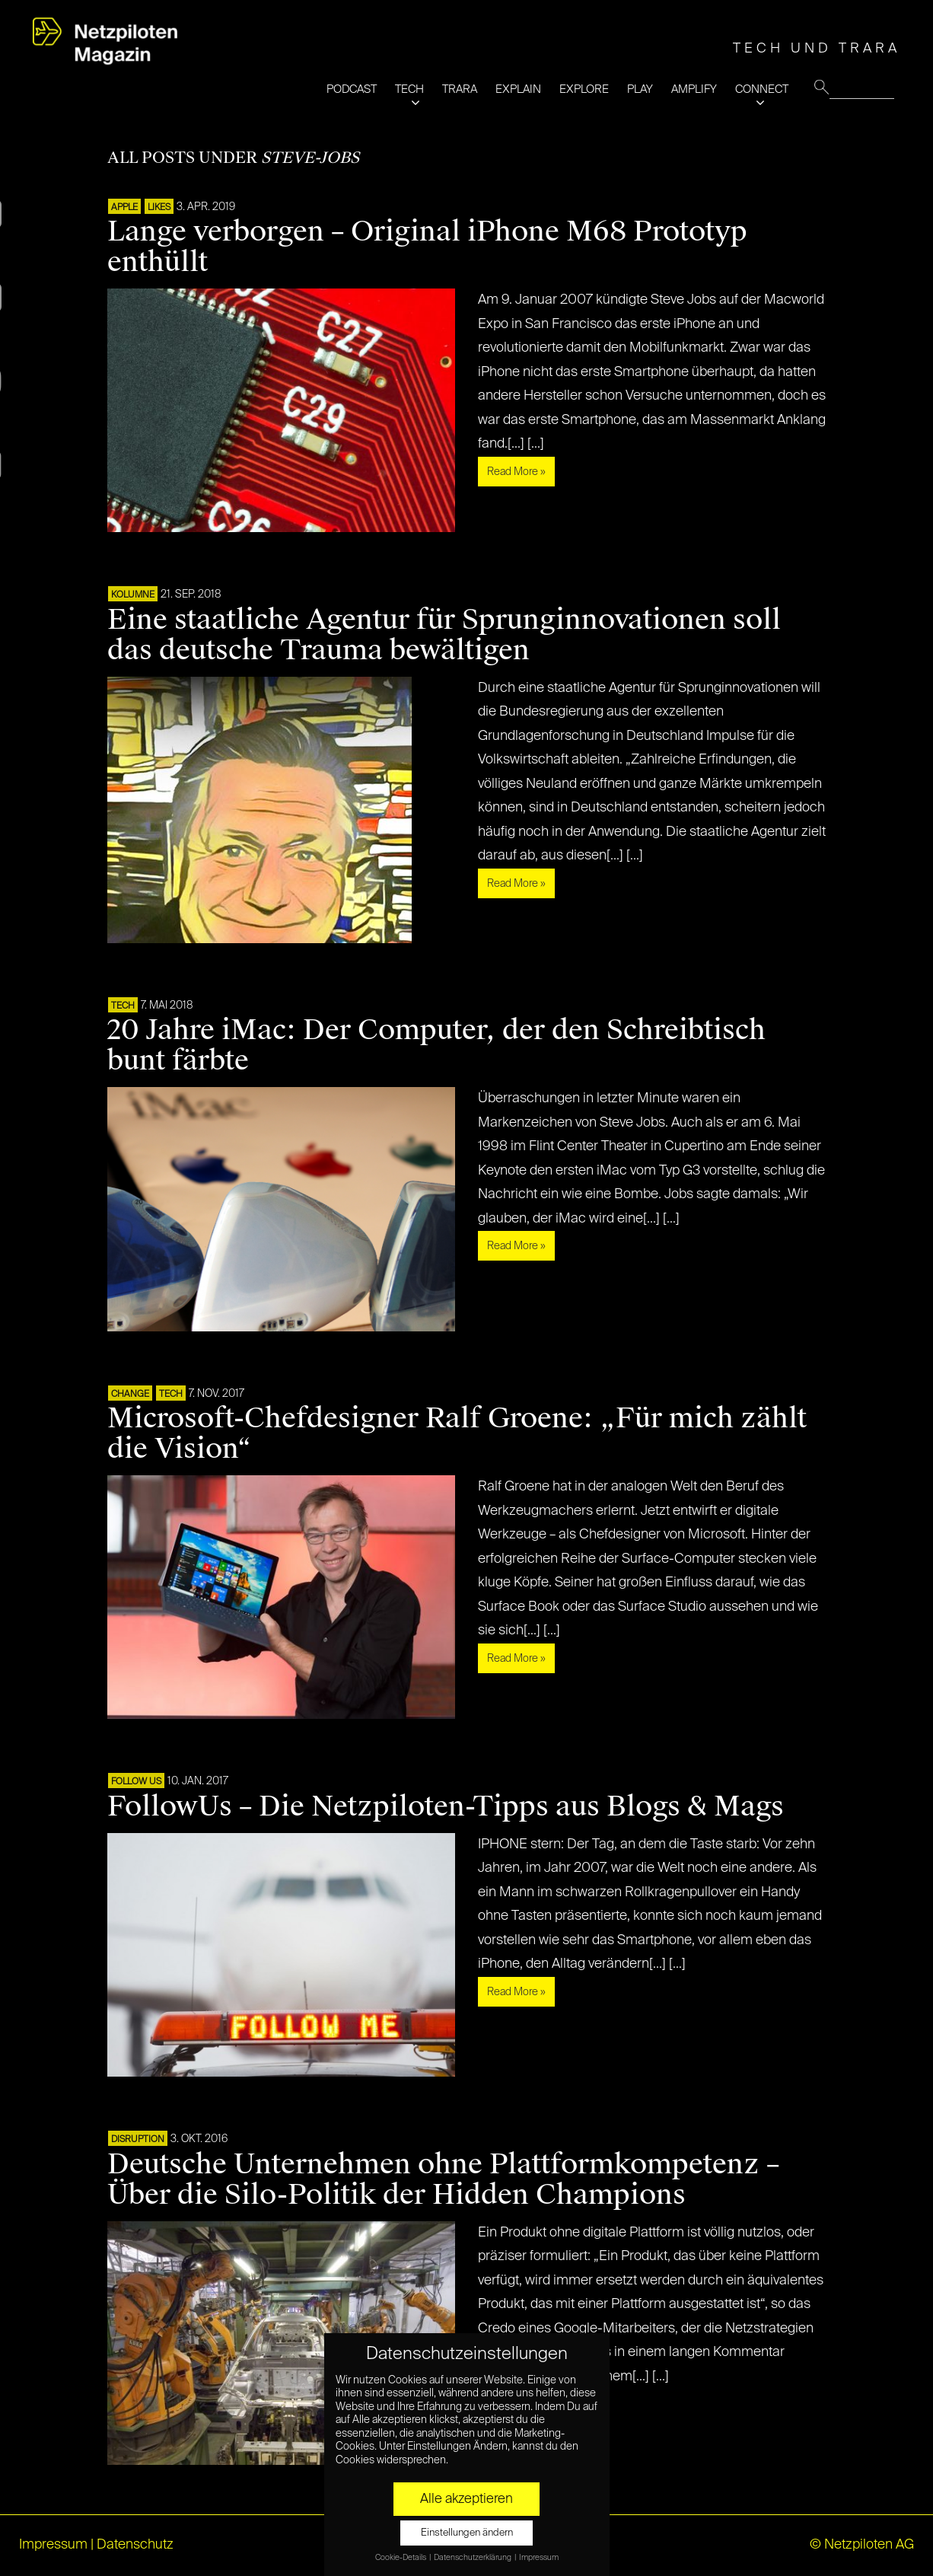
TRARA (459, 89)
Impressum (53, 2545)
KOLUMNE (132, 595)
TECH (409, 89)
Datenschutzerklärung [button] (473, 2558)
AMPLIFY (694, 89)
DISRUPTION (137, 2139)
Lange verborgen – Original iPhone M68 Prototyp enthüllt (427, 246)
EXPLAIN (518, 89)
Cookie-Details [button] (401, 2558)
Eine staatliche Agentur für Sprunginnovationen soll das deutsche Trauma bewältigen (444, 635)
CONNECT (761, 89)
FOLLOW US (136, 1782)
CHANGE (130, 1394)
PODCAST (351, 89)
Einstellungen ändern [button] (467, 2533)
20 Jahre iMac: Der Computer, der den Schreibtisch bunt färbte (436, 1045)
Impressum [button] (539, 2558)
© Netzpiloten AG (862, 2545)
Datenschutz (135, 2545)
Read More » (516, 472)
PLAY (640, 89)
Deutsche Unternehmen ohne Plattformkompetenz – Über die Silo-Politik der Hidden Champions (443, 2179)
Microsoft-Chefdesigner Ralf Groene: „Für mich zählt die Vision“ (457, 1433)
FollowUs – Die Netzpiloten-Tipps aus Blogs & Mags (445, 1806)
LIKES (159, 207)
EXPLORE (584, 89)
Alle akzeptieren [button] (466, 2499)
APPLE (124, 207)
